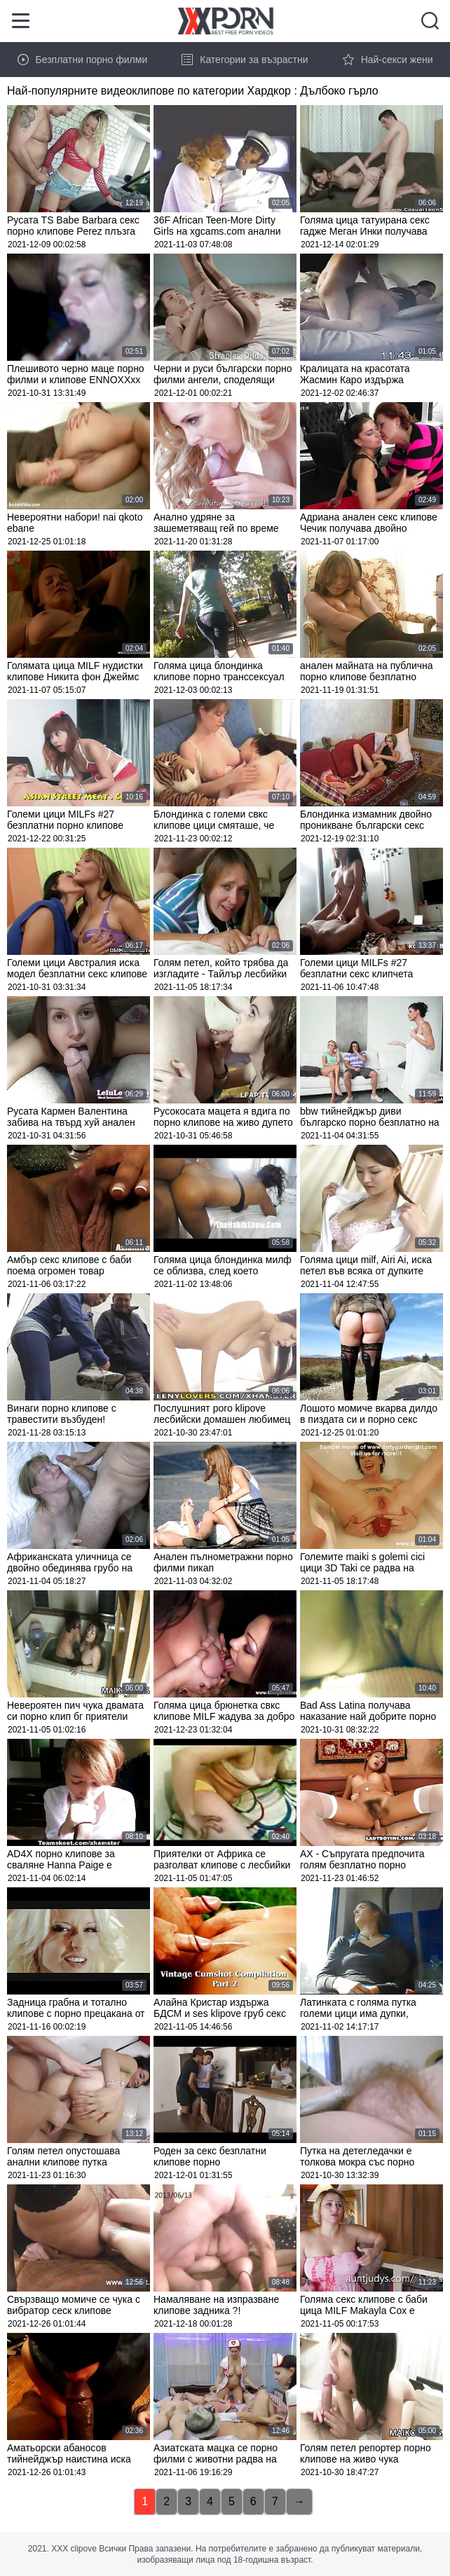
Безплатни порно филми (83, 59)
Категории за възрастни (245, 59)
